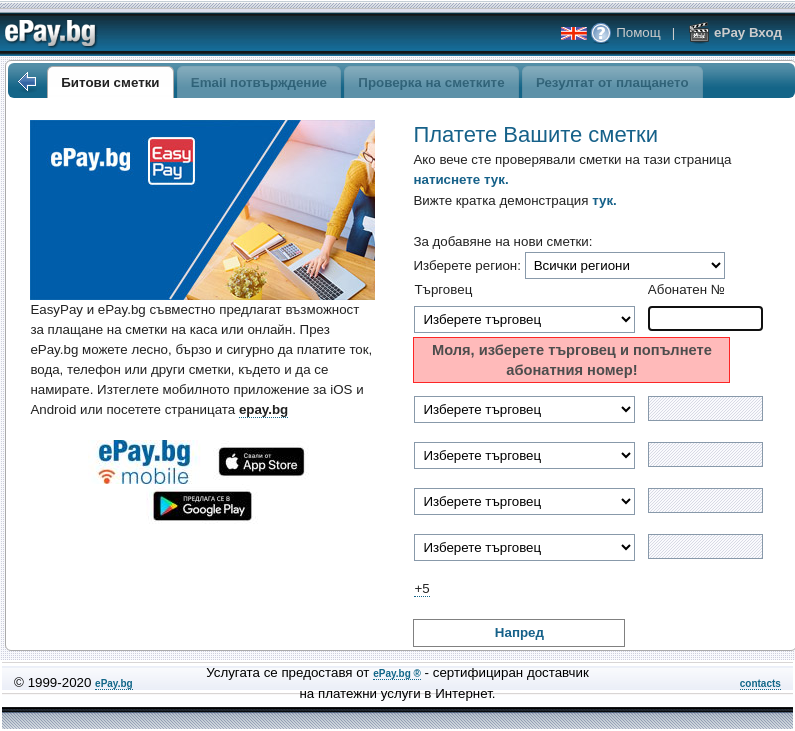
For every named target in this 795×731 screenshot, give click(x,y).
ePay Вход (735, 32)
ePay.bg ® (397, 673)
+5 (421, 588)
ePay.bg (114, 683)
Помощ (625, 32)
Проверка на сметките (431, 82)
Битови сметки (110, 82)
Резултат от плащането (612, 82)
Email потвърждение (259, 82)
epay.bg (263, 409)
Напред (519, 632)
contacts (760, 683)
